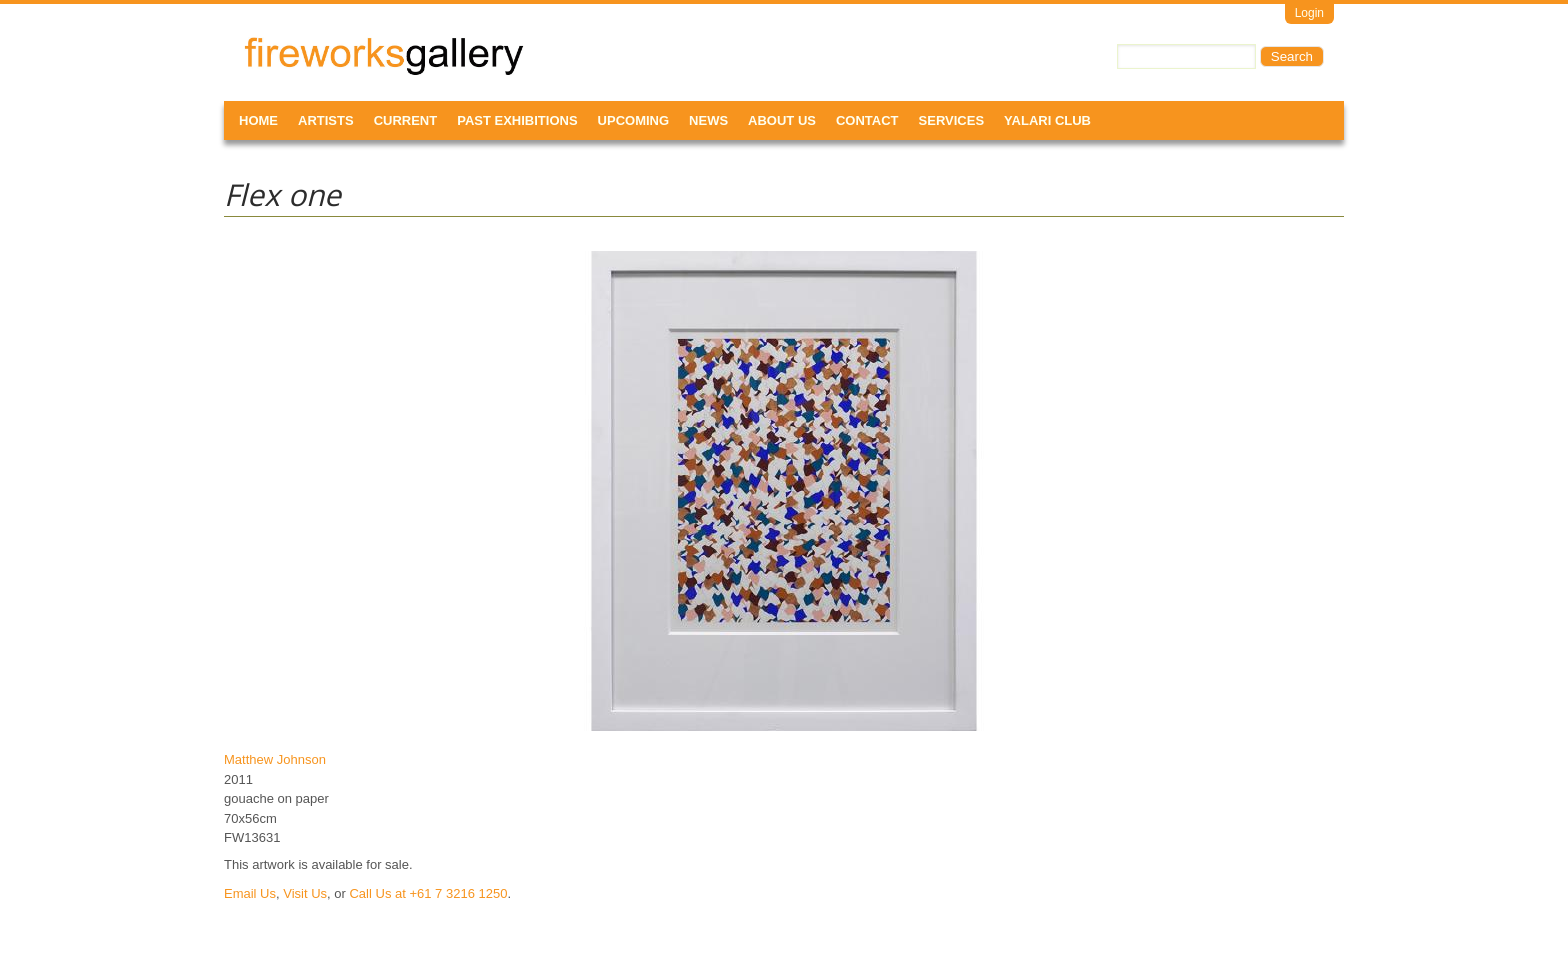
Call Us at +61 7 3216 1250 (428, 893)
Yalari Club (1047, 120)
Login (1309, 13)
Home (258, 120)
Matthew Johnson (275, 759)
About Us (782, 120)
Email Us (250, 893)
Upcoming (634, 120)
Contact (867, 120)
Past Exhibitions (517, 120)
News (708, 120)
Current (406, 120)
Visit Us (305, 893)
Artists (326, 120)
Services (952, 120)
